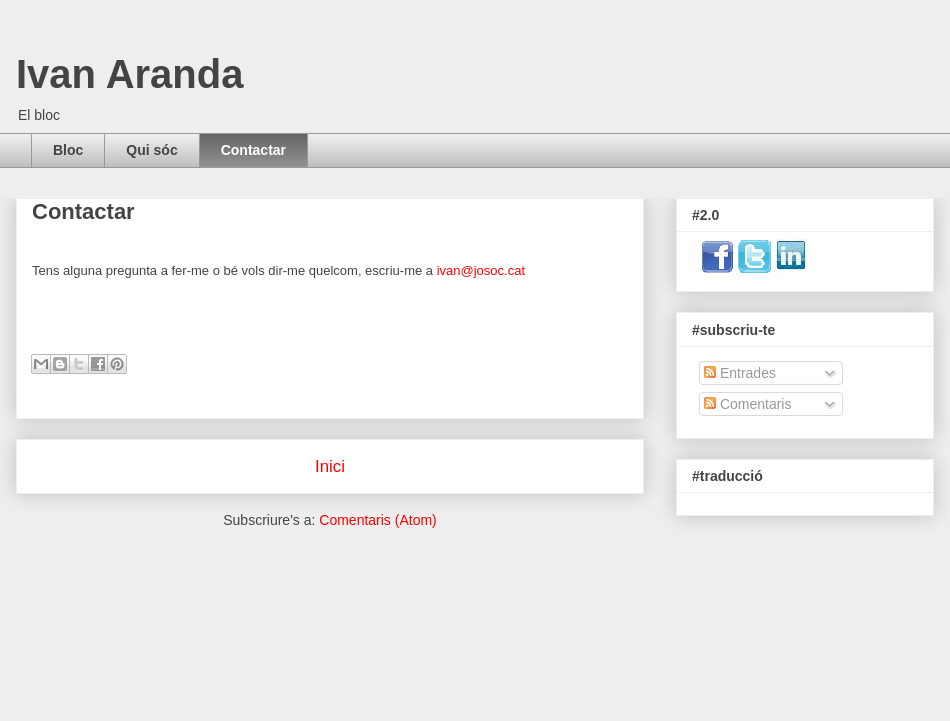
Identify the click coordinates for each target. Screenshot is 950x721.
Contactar (253, 150)
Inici (330, 466)
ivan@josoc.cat (481, 270)
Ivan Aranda (129, 74)
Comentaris (747, 404)
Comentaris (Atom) (377, 520)
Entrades (740, 373)
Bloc (68, 150)
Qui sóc (151, 150)
